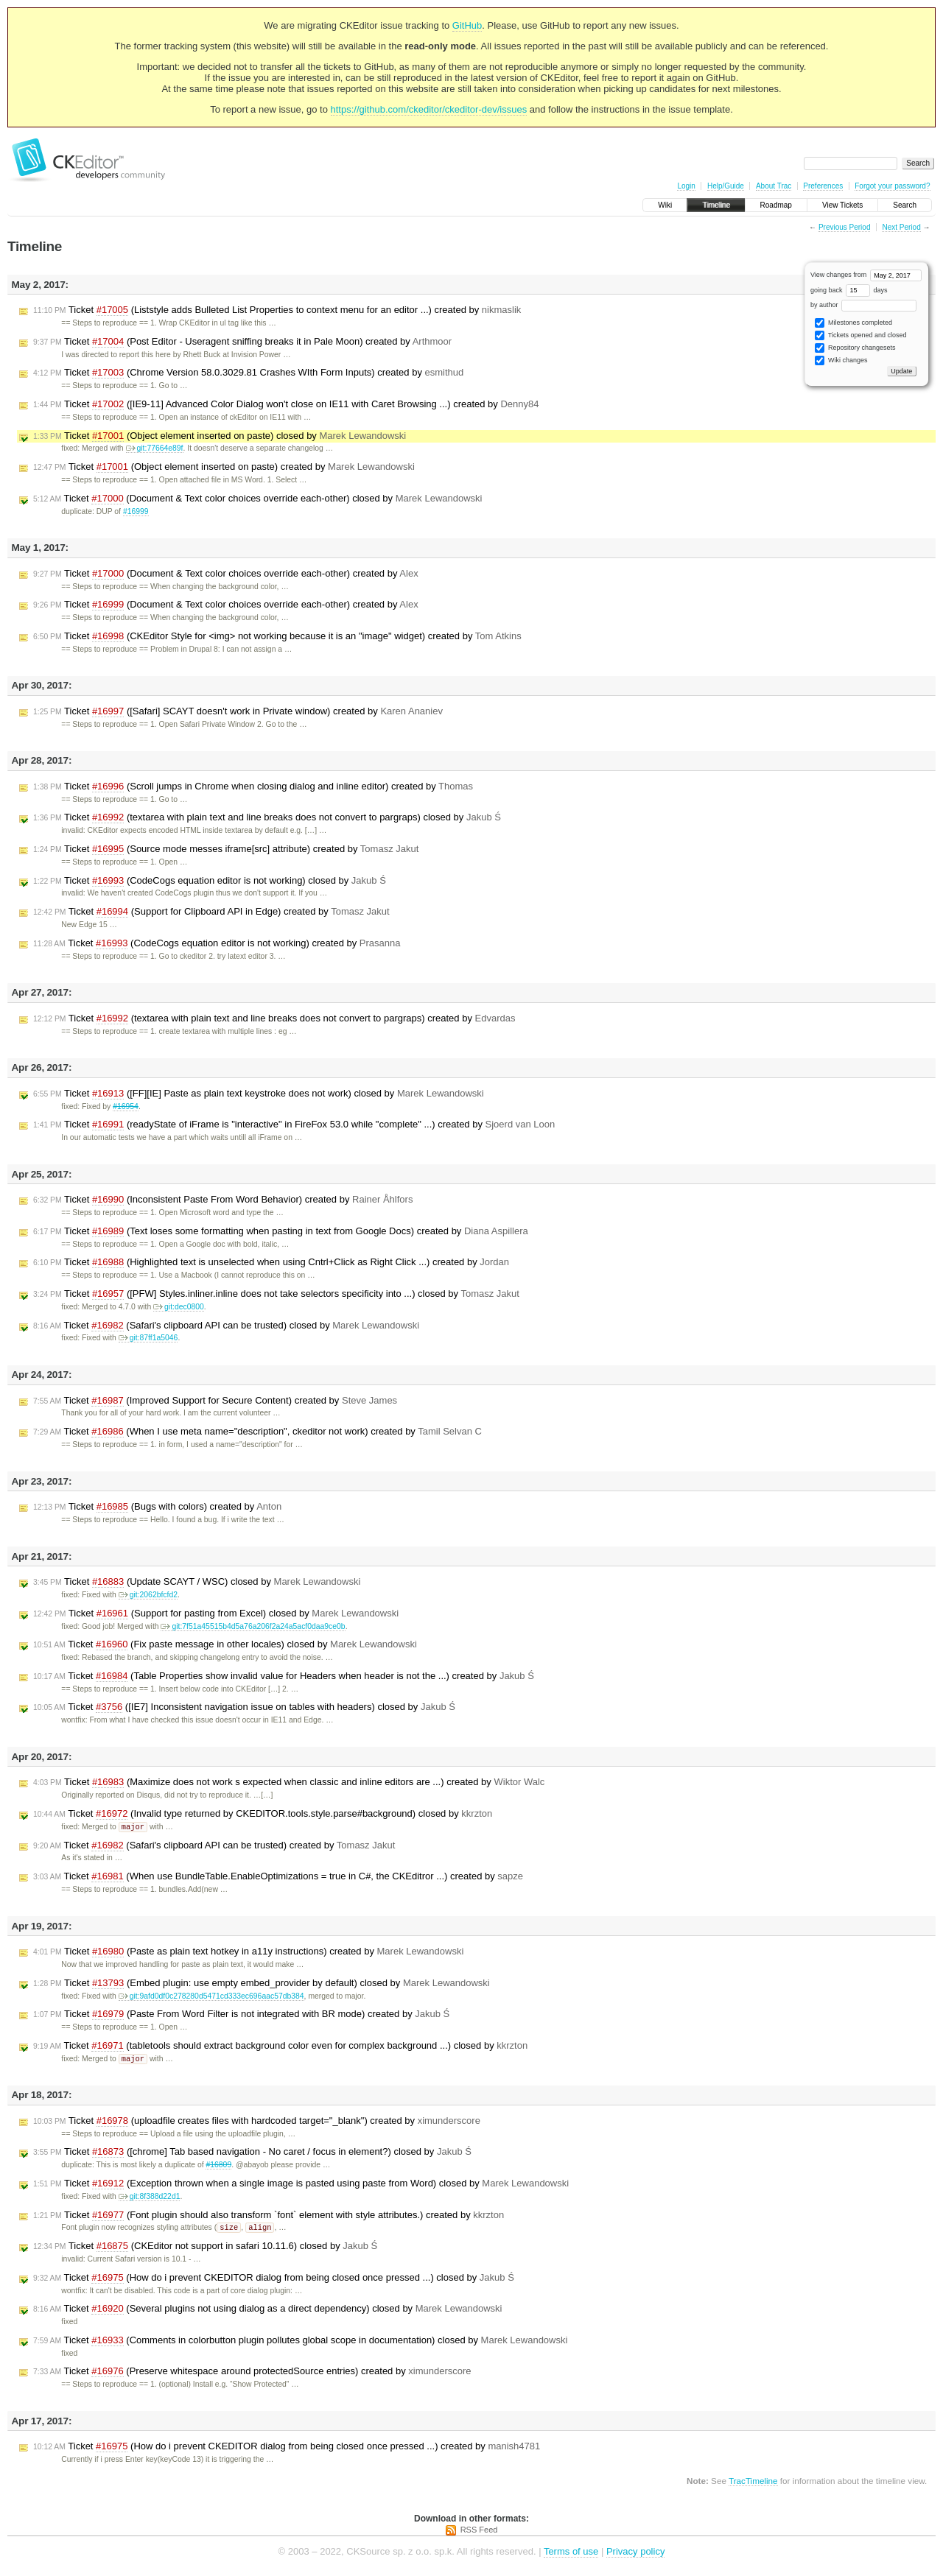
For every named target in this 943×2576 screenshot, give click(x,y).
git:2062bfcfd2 (148, 1595)
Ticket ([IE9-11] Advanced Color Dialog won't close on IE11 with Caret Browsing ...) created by (286, 404)
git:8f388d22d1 (149, 2198)
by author (863, 305)
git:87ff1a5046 (148, 1338)
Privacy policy (635, 2553)
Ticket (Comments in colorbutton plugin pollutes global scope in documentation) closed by (300, 2342)
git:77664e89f (154, 448)
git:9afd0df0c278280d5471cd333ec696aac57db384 (211, 1997)
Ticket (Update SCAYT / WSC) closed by (196, 1582)
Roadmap (776, 205)
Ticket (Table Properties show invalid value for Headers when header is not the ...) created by (283, 1676)
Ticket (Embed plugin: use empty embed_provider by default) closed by (261, 1984)
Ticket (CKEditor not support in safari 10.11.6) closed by (205, 2248)
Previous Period (844, 227)
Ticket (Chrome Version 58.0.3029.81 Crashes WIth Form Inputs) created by (248, 373)
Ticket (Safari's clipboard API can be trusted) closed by (226, 1325)
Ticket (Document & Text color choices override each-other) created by (225, 574)
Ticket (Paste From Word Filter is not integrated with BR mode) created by (241, 2015)
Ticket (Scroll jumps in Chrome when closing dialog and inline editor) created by (253, 786)
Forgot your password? (892, 186)
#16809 (218, 2166)
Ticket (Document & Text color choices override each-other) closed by (257, 498)
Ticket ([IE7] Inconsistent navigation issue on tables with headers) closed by (244, 1707)
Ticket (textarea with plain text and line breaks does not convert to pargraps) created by (274, 1018)
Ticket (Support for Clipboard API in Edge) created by (211, 912)
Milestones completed (853, 323)
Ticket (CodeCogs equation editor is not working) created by (216, 943)
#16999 (136, 511)
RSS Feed (479, 2531)
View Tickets (842, 205)
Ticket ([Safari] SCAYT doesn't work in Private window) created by (238, 711)
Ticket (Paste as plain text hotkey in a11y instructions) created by (248, 1952)
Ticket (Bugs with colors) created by (157, 1507)
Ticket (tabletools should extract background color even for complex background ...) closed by (280, 2046)
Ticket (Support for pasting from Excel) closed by (216, 1613)
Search (904, 205)
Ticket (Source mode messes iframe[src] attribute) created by (225, 849)
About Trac (773, 186)
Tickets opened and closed (860, 335)
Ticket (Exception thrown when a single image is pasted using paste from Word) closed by (301, 2185)
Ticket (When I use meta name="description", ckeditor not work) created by (257, 1431)
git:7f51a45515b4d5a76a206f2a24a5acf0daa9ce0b (253, 1626)
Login (686, 186)
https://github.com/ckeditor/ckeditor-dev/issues (429, 109)
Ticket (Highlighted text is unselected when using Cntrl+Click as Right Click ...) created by (271, 1262)
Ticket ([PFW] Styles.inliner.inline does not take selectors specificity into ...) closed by (276, 1294)
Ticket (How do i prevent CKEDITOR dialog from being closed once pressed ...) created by (286, 2448)
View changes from (866, 274)
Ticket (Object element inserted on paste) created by (224, 467)
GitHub (467, 25)
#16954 (126, 1106)
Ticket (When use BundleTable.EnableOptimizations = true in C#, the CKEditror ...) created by (278, 1877)
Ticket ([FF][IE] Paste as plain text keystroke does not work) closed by (258, 1093)
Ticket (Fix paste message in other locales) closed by (225, 1644)
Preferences (823, 186)
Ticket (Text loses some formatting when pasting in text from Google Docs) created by (280, 1231)
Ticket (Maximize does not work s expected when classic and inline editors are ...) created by (288, 1782)
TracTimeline (753, 2483)
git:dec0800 (178, 1307)
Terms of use (571, 2553)
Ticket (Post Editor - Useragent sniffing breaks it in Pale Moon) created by (242, 342)
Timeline (715, 205)
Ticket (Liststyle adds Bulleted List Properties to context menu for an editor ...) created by (277, 310)
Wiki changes (841, 360)
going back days (849, 290)
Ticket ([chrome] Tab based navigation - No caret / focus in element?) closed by (252, 2153)
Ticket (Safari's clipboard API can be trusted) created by (214, 1846)
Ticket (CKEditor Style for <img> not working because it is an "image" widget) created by (277, 636)
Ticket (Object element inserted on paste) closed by (219, 436)
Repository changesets (855, 348)
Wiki (665, 205)
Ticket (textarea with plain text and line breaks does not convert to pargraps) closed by (267, 817)
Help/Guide (725, 186)
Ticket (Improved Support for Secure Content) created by (215, 1401)
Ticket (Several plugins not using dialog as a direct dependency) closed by (267, 2311)
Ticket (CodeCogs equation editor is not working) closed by (209, 881)
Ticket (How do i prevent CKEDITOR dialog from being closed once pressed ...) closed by (273, 2280)
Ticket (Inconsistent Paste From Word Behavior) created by (223, 1200)
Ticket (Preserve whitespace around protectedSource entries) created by (252, 2373)
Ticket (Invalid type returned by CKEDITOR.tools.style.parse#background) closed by (262, 1814)
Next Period (901, 227)
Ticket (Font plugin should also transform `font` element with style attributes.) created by (268, 2217)
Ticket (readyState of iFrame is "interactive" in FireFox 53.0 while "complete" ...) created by (294, 1124)
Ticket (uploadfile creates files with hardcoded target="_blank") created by (256, 2122)
